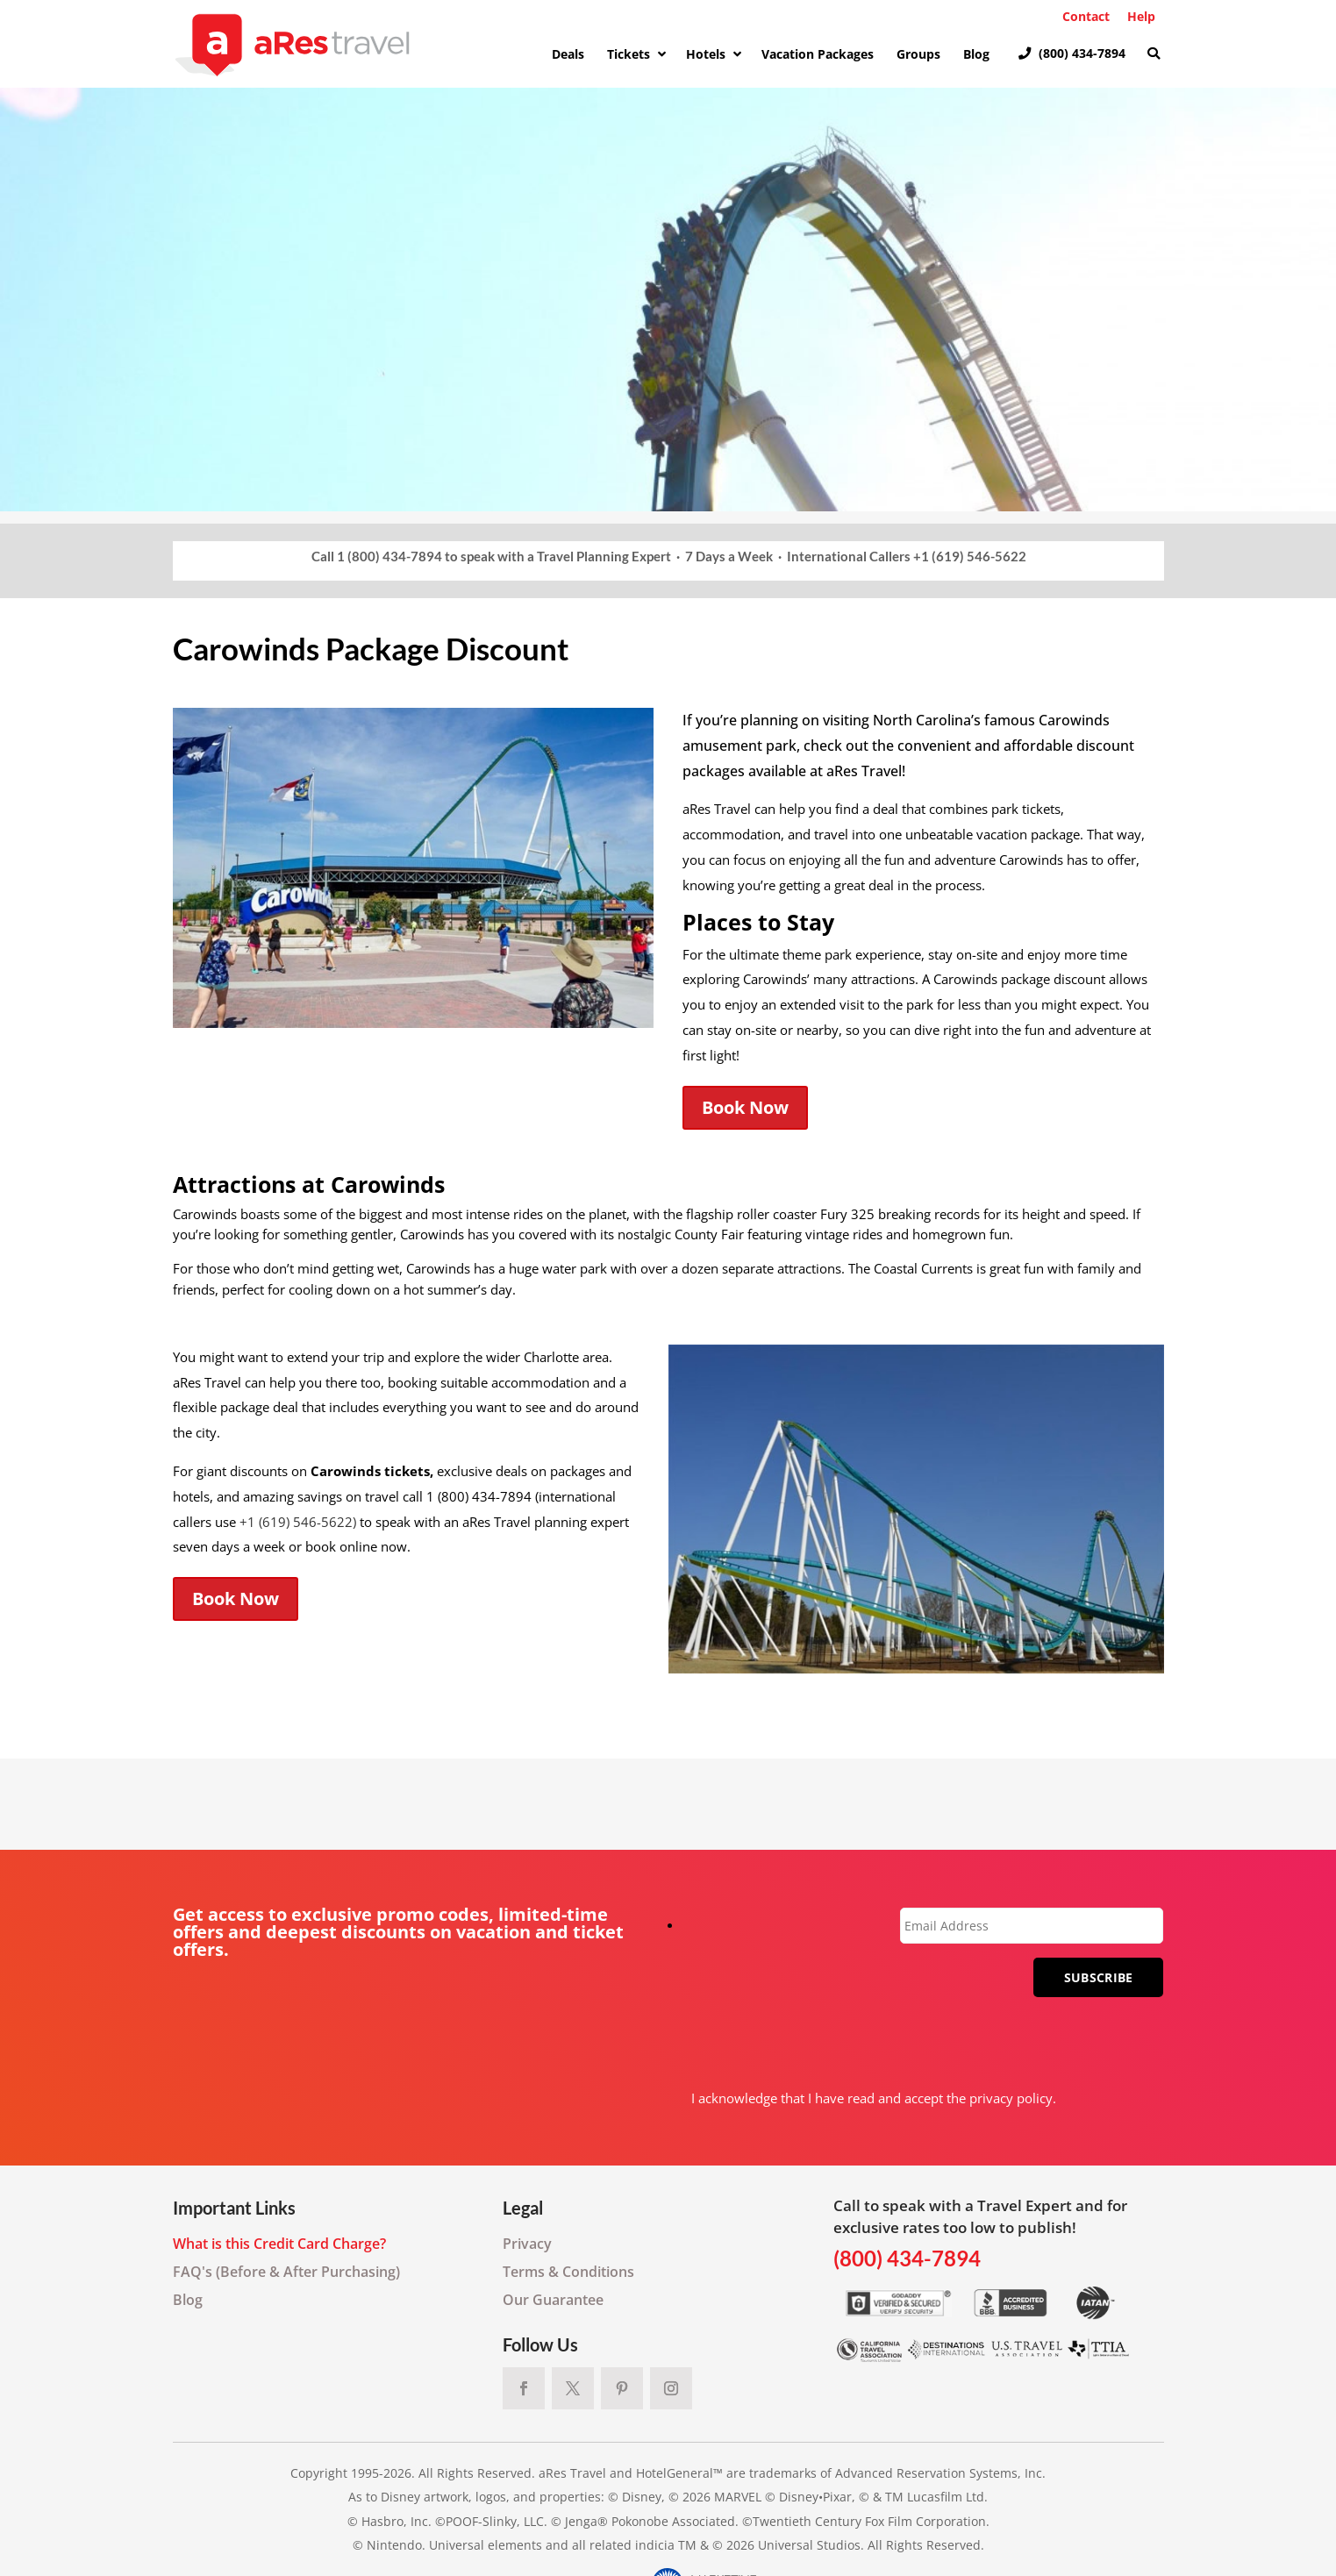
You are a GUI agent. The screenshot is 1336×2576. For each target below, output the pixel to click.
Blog (188, 2299)
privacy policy (1011, 2098)
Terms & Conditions (568, 2271)
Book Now (745, 1107)
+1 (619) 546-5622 (969, 556)
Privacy (527, 2243)
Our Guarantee (553, 2299)
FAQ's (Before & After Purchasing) (286, 2271)
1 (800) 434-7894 (389, 556)
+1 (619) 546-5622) (297, 1522)
